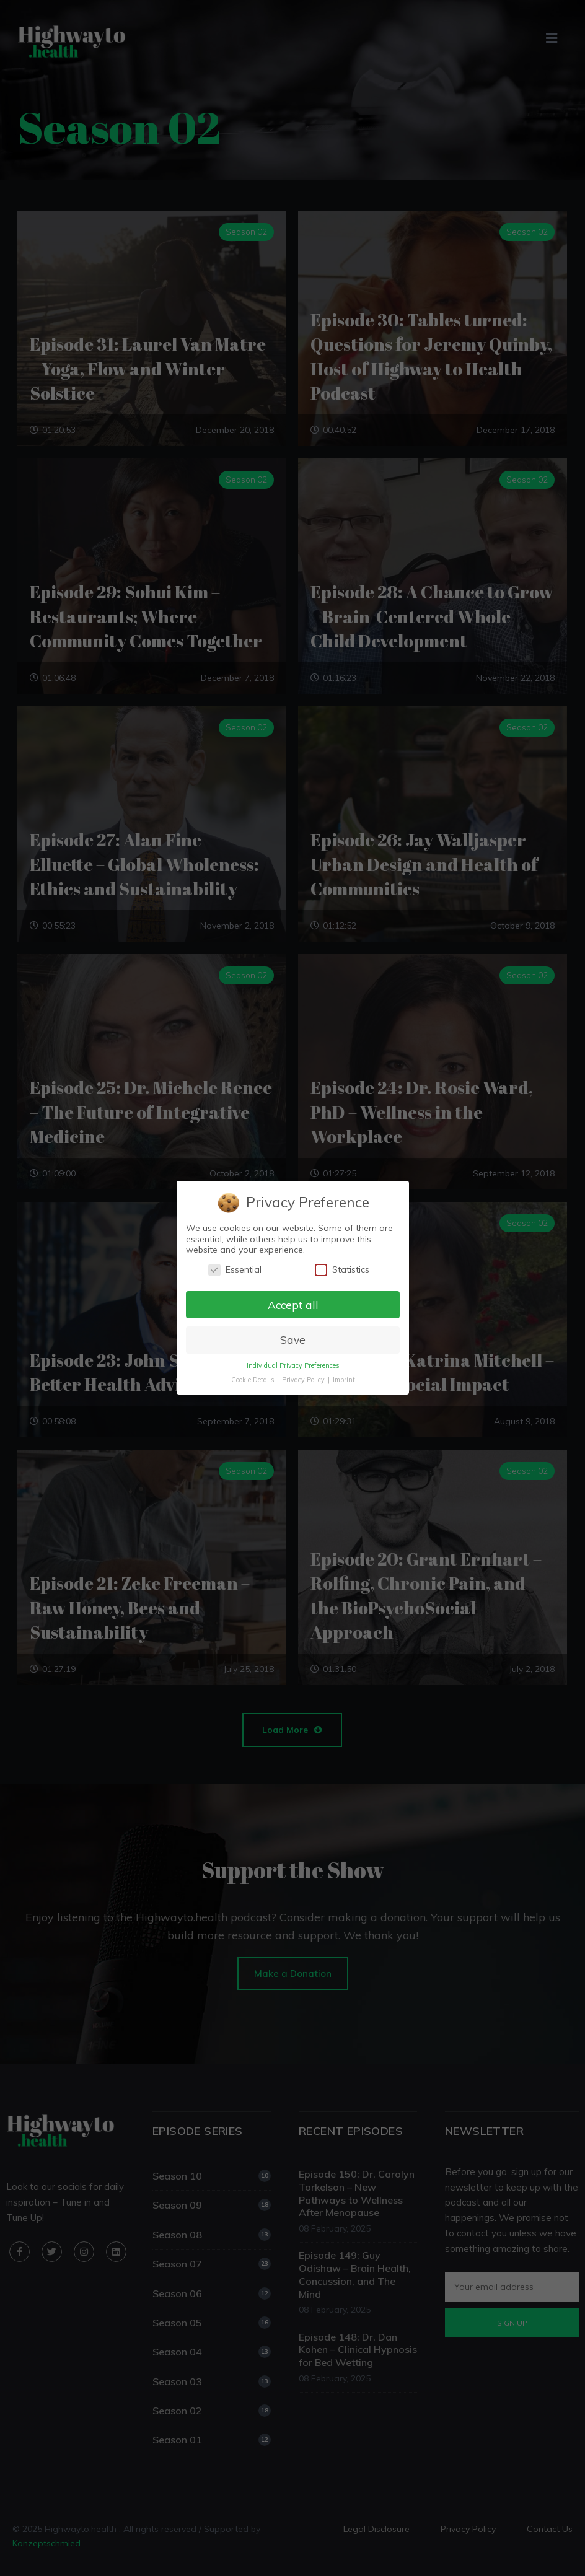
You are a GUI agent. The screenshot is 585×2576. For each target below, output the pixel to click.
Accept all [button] (292, 1305)
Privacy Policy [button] (303, 1380)
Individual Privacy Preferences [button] (292, 1366)
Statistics (341, 1270)
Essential (234, 1270)
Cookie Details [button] (253, 1380)
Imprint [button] (343, 1380)
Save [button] (292, 1340)
